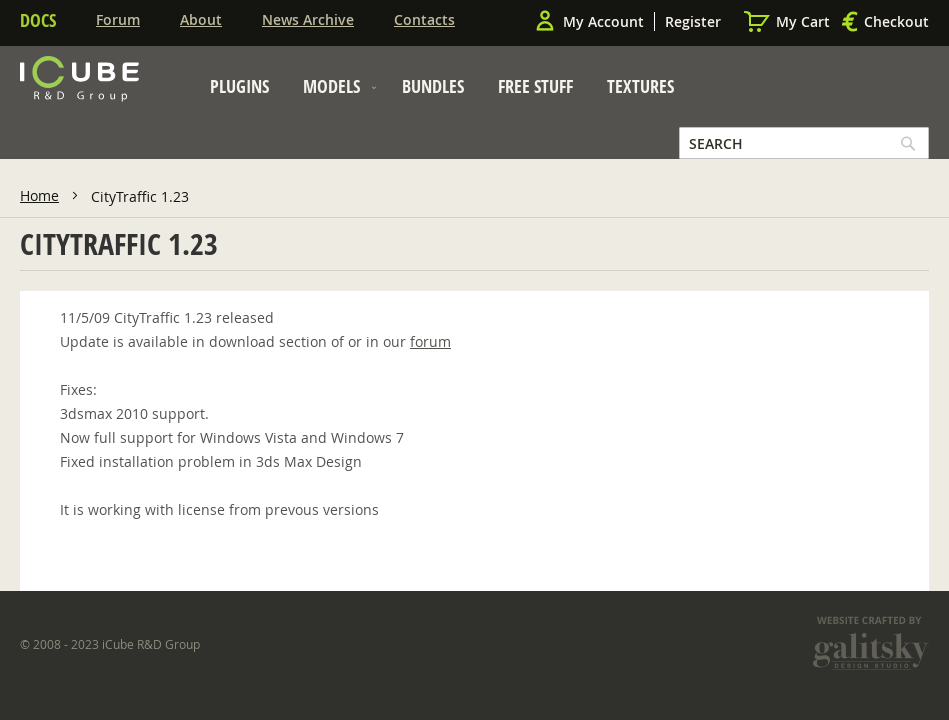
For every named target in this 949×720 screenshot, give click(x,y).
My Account (603, 21)
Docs (38, 20)
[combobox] (804, 143)
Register (693, 21)
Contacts (424, 19)
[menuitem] (239, 86)
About (201, 19)
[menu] (442, 91)
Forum (118, 19)
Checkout (896, 21)
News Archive (308, 19)
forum (430, 341)
